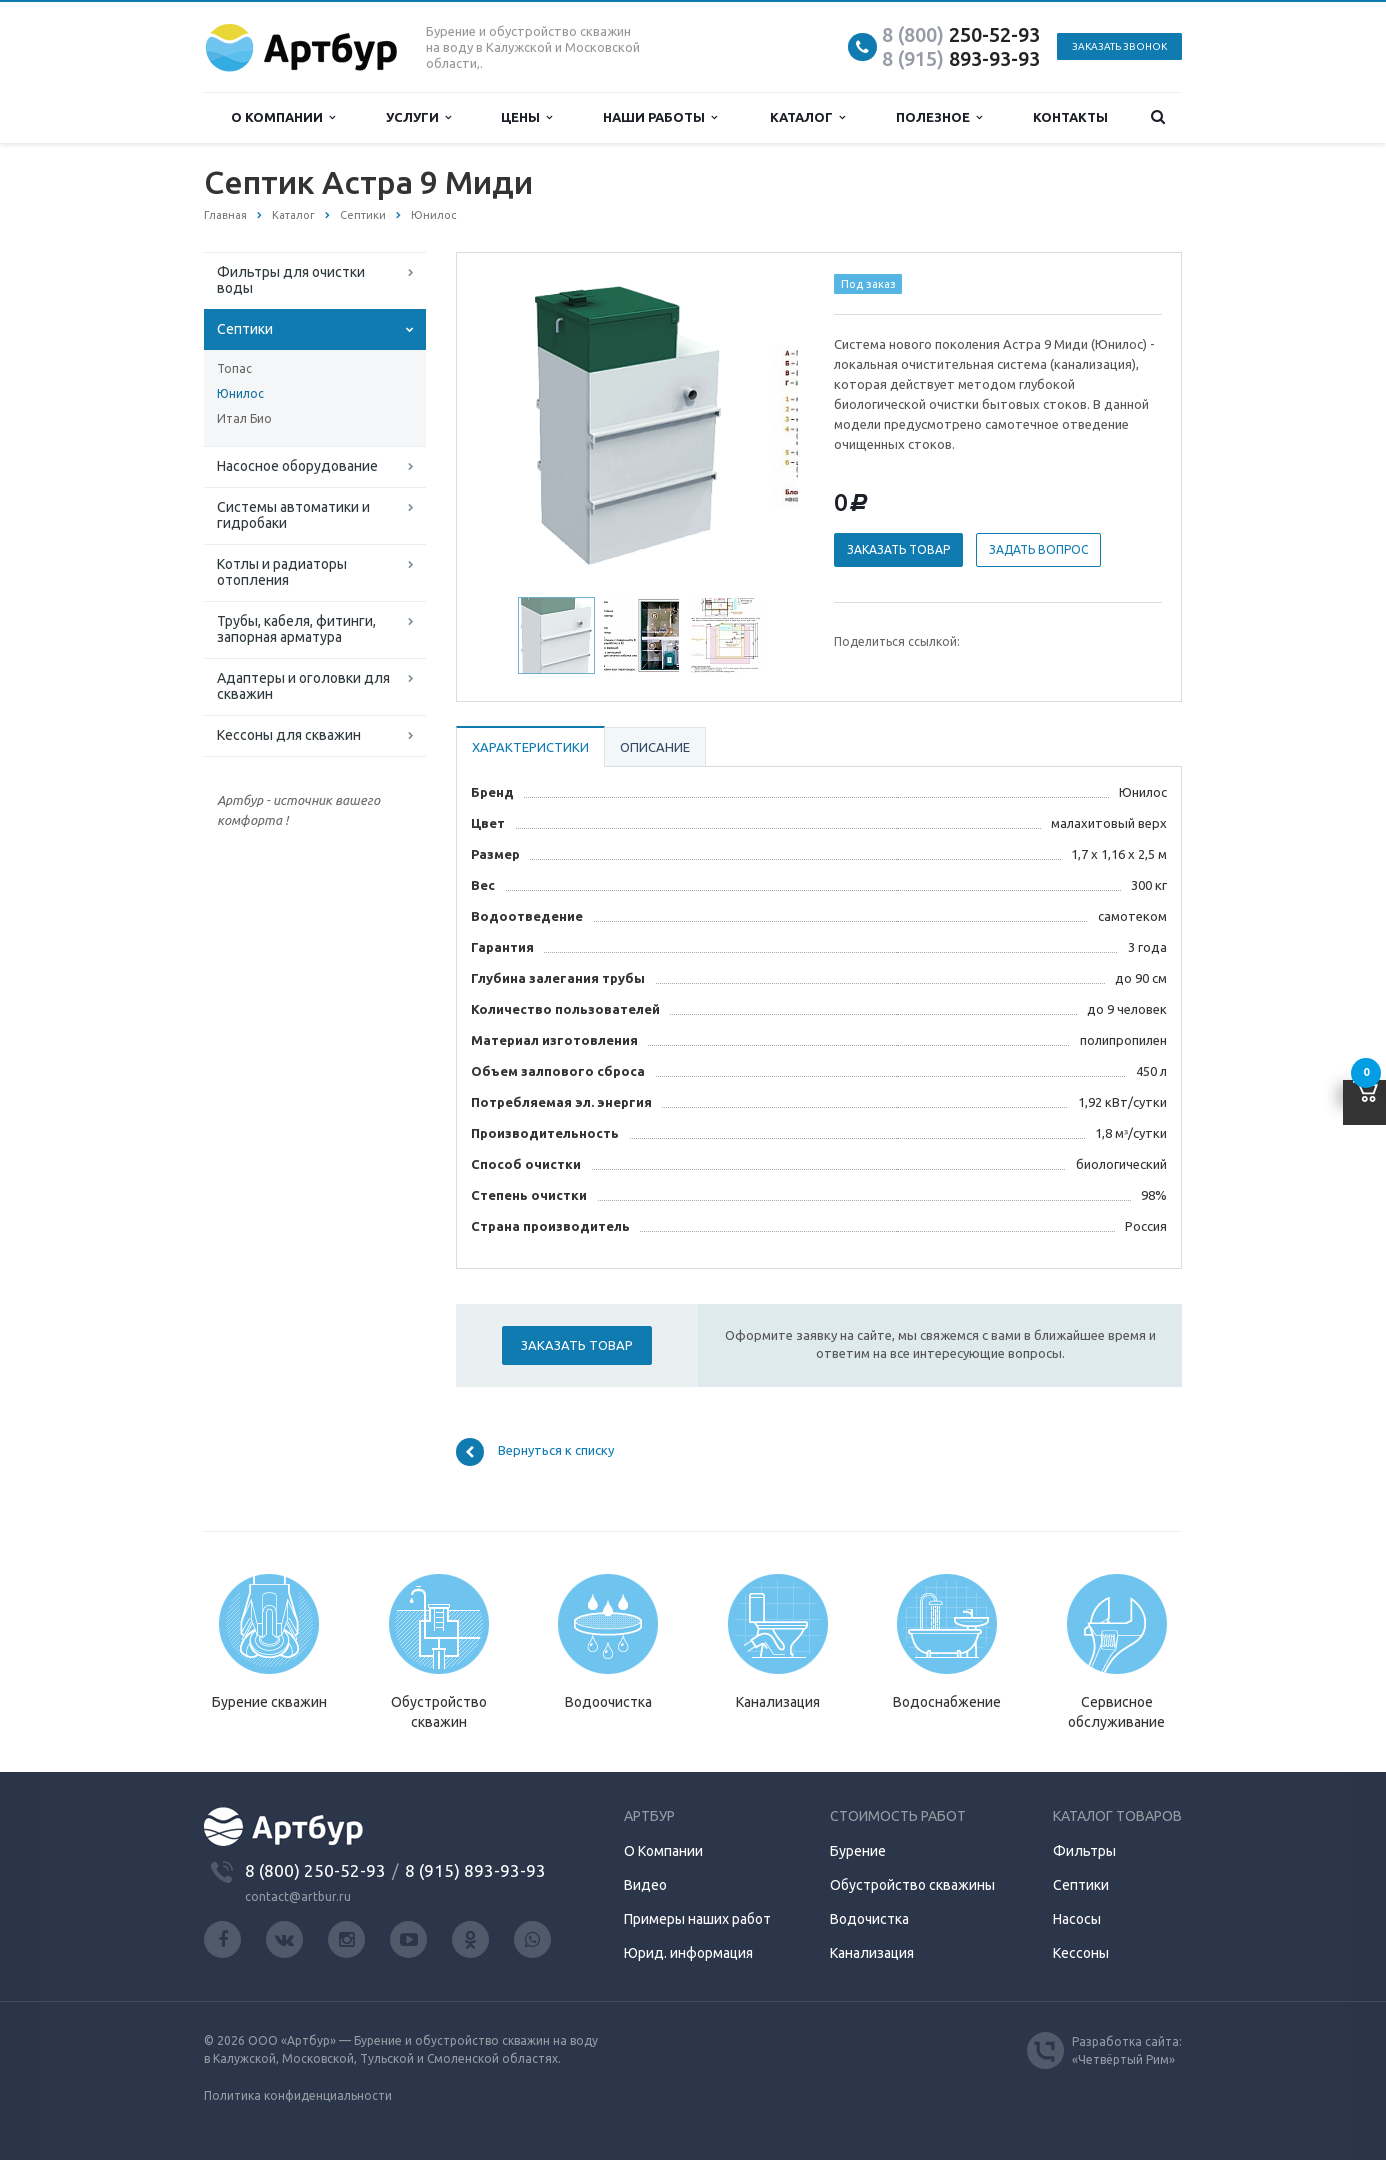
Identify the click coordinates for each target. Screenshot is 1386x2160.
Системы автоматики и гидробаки (293, 515)
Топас (234, 368)
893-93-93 (961, 58)
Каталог (807, 117)
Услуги (418, 117)
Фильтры (1084, 1851)
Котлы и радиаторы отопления (282, 572)
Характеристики (530, 747)
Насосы (1077, 1919)
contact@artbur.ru (298, 1896)
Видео (645, 1885)
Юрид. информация (688, 1953)
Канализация (872, 1953)
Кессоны (1081, 1953)
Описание (655, 747)
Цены (526, 117)
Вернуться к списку (535, 1452)
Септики (245, 329)
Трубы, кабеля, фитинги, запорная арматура (296, 629)
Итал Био (244, 418)
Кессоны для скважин (289, 735)
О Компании (663, 1851)
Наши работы (660, 117)
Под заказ (868, 284)
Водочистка (869, 1919)
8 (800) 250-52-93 (315, 1870)
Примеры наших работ (697, 1919)
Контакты (1070, 117)
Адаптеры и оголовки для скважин (303, 686)
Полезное (939, 117)
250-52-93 (961, 34)
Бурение (858, 1851)
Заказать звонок (1119, 46)
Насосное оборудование (297, 466)
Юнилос (240, 393)
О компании (283, 117)
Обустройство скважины (912, 1885)
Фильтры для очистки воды (291, 280)
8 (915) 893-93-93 (475, 1870)
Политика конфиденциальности (298, 2095)
